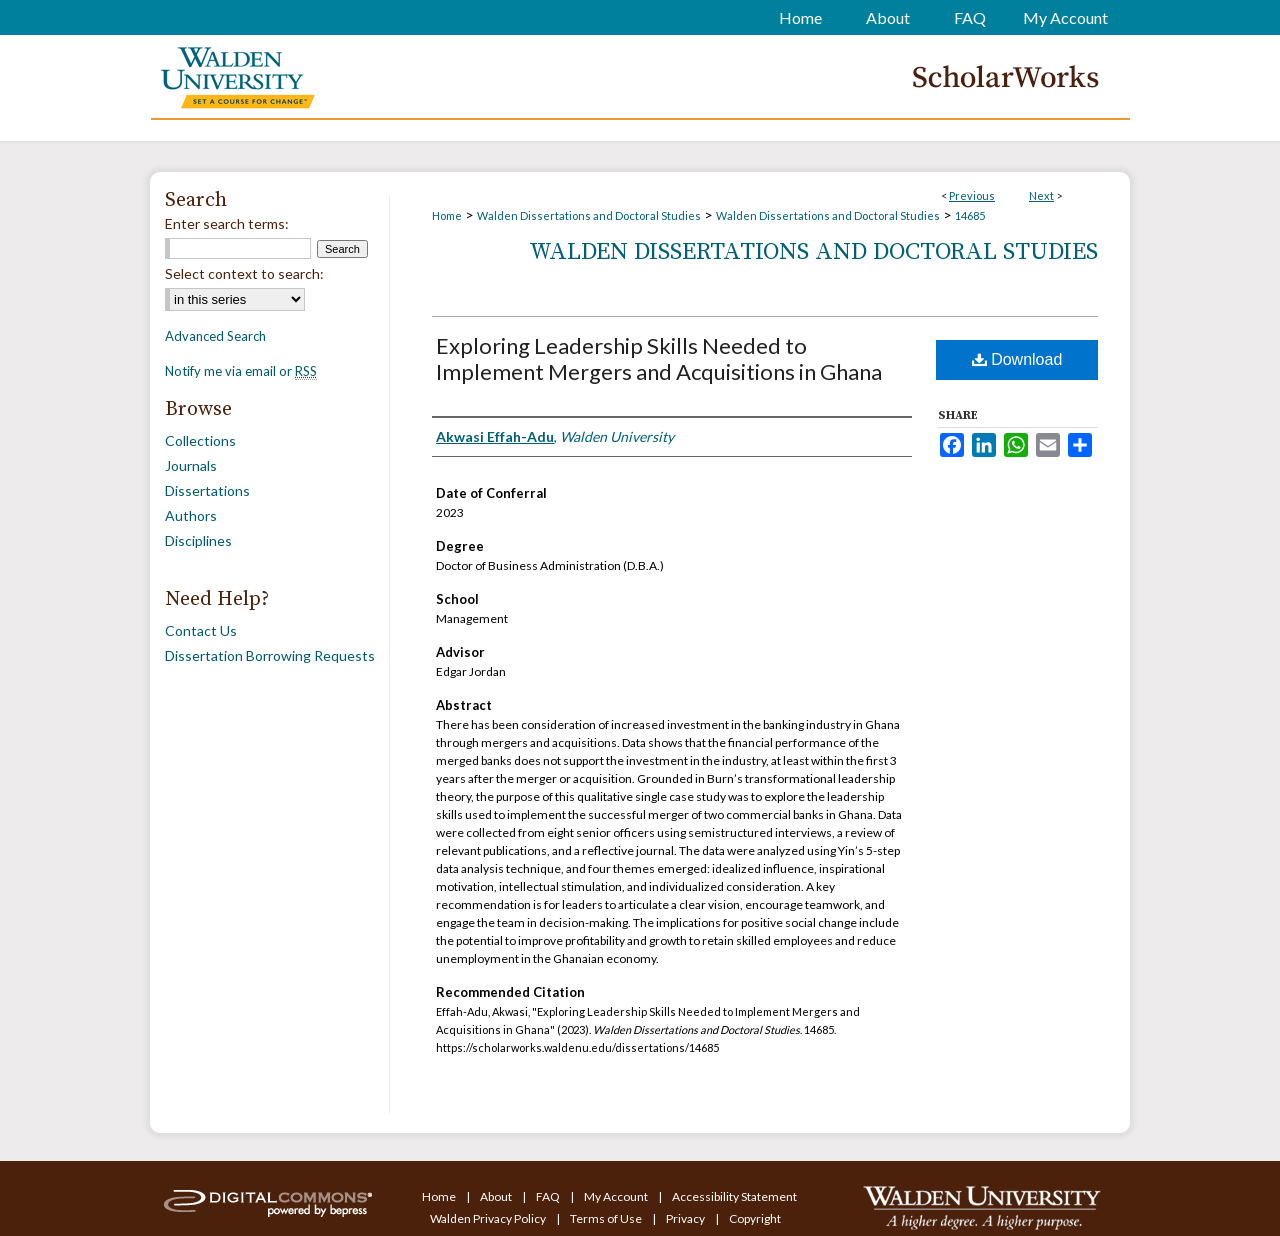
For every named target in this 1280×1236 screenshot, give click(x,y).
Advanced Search (215, 336)
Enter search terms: (227, 223)
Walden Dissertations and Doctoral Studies (589, 215)
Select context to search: (244, 273)
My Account (617, 1196)
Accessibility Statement (734, 1196)
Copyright (755, 1218)
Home (447, 215)
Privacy (686, 1218)
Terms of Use (607, 1218)
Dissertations (207, 490)
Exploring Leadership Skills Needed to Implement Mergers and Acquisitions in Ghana (659, 358)
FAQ (549, 1196)
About (497, 1196)
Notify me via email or (241, 371)
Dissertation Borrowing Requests (270, 655)
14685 (970, 215)
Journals (191, 465)
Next (1041, 195)
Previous (972, 195)
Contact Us (201, 630)
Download (1017, 359)
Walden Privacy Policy (489, 1218)
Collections (200, 440)
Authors (191, 515)
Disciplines (198, 540)
